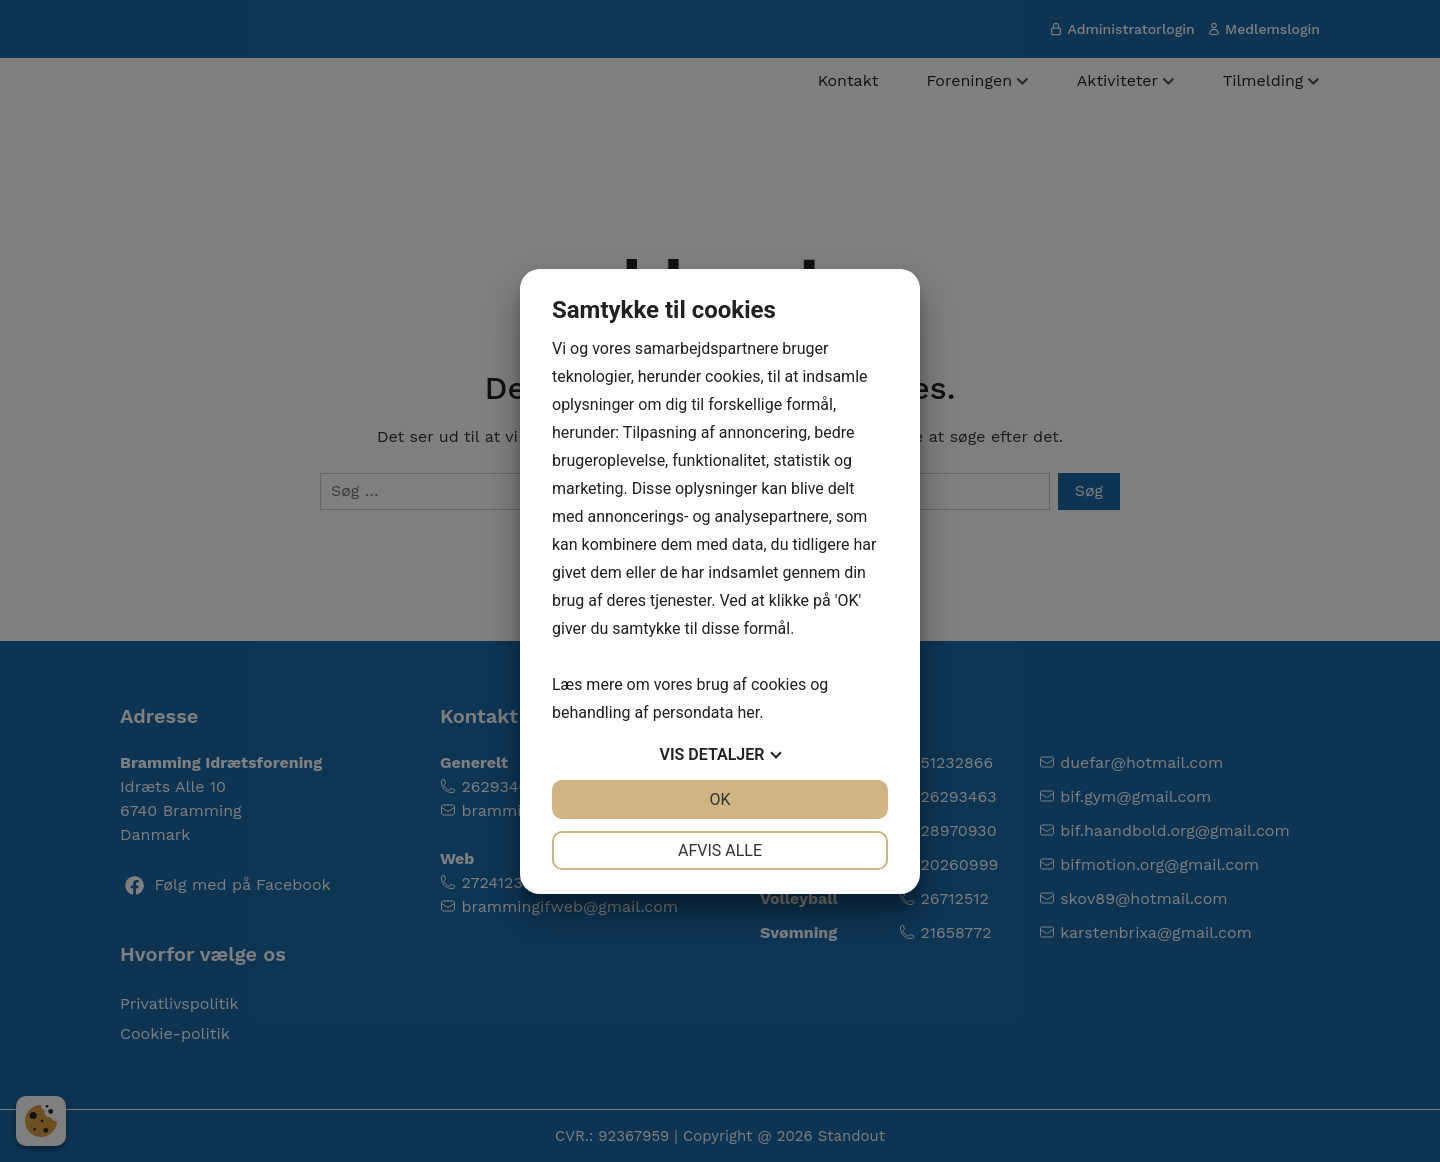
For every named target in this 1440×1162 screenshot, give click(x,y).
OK (719, 799)
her (748, 712)
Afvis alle (720, 850)
